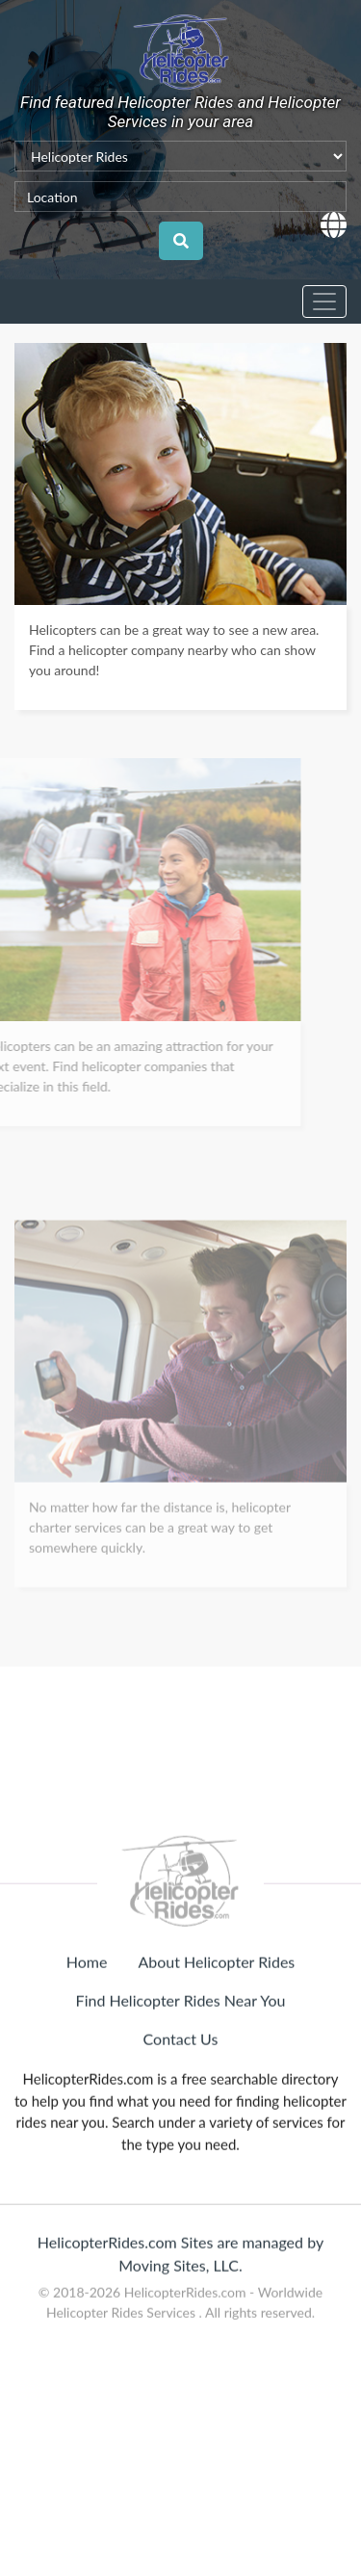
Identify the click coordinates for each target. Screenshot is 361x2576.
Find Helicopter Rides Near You (181, 2067)
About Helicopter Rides (216, 2028)
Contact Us (181, 2105)
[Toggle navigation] (324, 301)
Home (87, 2028)
